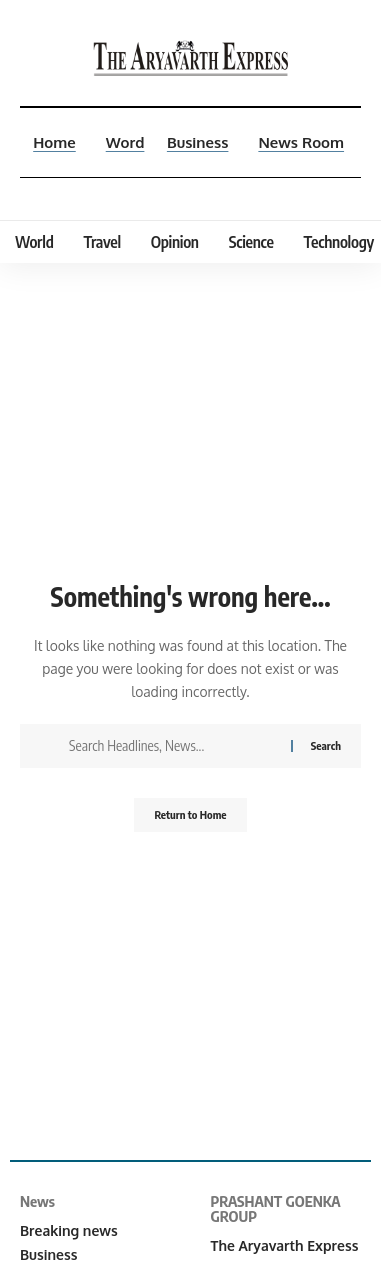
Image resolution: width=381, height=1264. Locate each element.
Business (198, 142)
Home (54, 142)
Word (125, 142)
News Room (301, 142)
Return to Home (190, 814)
